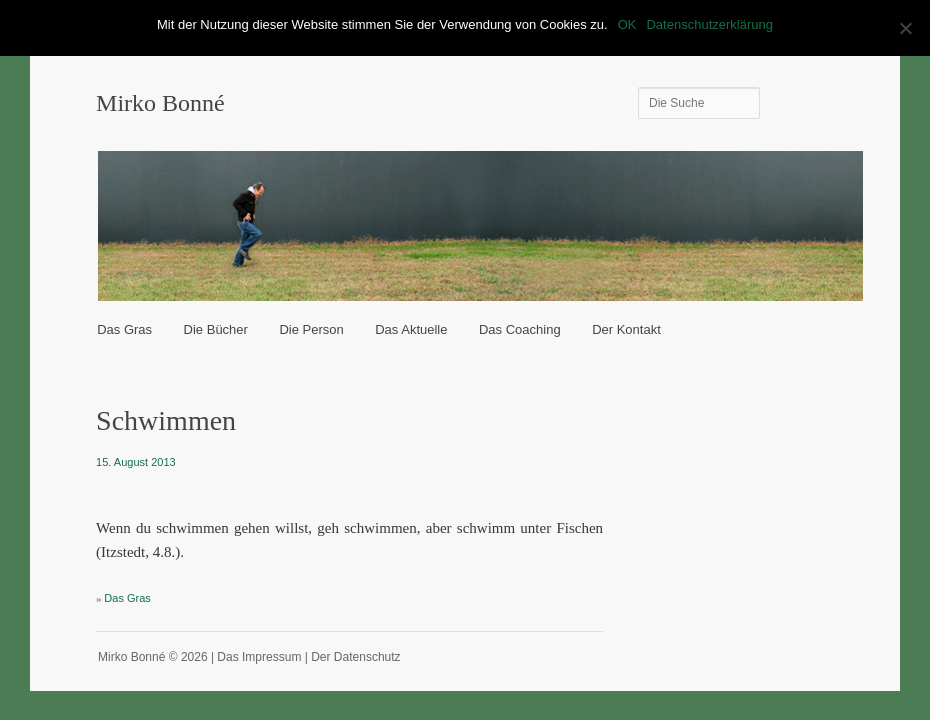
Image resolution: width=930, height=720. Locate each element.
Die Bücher (216, 329)
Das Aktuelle (411, 329)
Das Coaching (520, 329)
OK (627, 24)
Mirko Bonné (160, 103)
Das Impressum (259, 657)
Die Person (311, 329)
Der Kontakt (626, 329)
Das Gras (124, 329)
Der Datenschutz (355, 657)
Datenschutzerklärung (709, 24)
